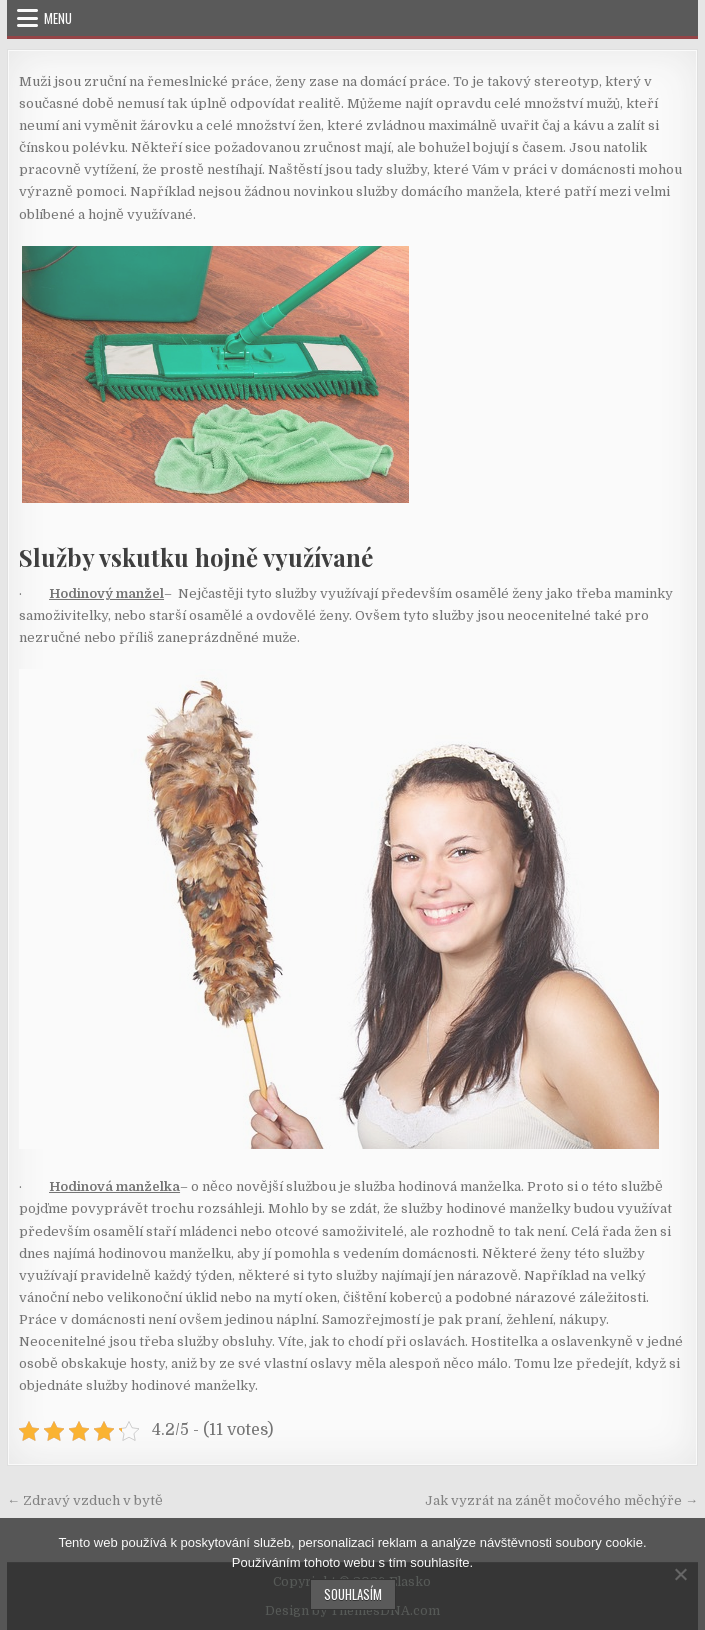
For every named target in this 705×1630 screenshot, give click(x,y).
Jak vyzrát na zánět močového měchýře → (561, 1500)
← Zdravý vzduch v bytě (85, 1500)
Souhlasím (353, 1594)
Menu (58, 18)
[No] (680, 1574)
